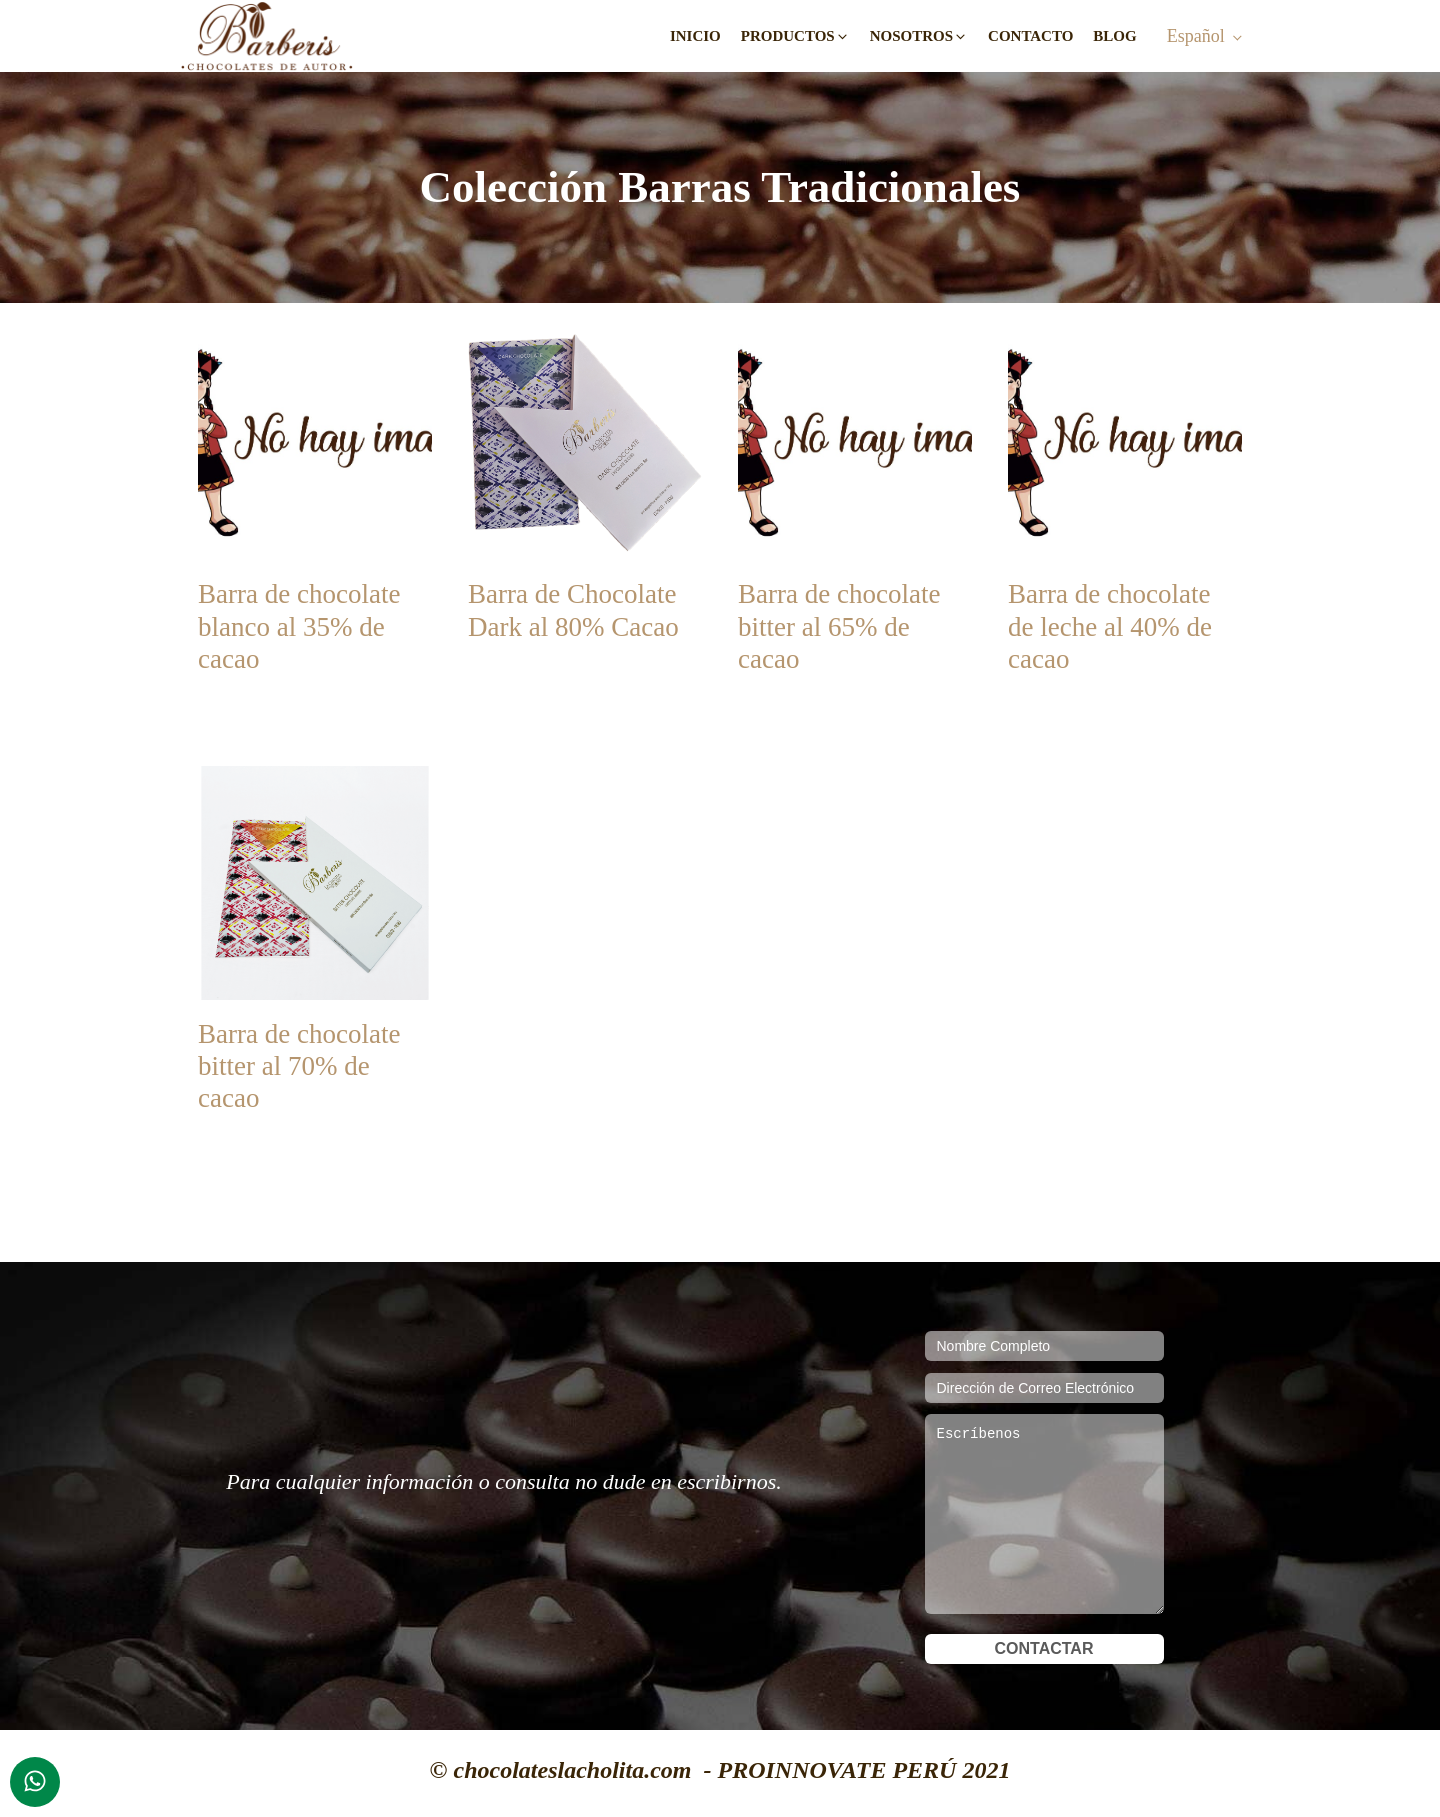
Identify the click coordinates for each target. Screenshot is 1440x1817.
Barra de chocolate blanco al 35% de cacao (299, 626)
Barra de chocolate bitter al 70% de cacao (299, 1066)
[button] (795, 36)
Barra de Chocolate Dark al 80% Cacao (573, 610)
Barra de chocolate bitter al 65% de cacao (839, 626)
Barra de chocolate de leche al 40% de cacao (1110, 626)
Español (1196, 36)
